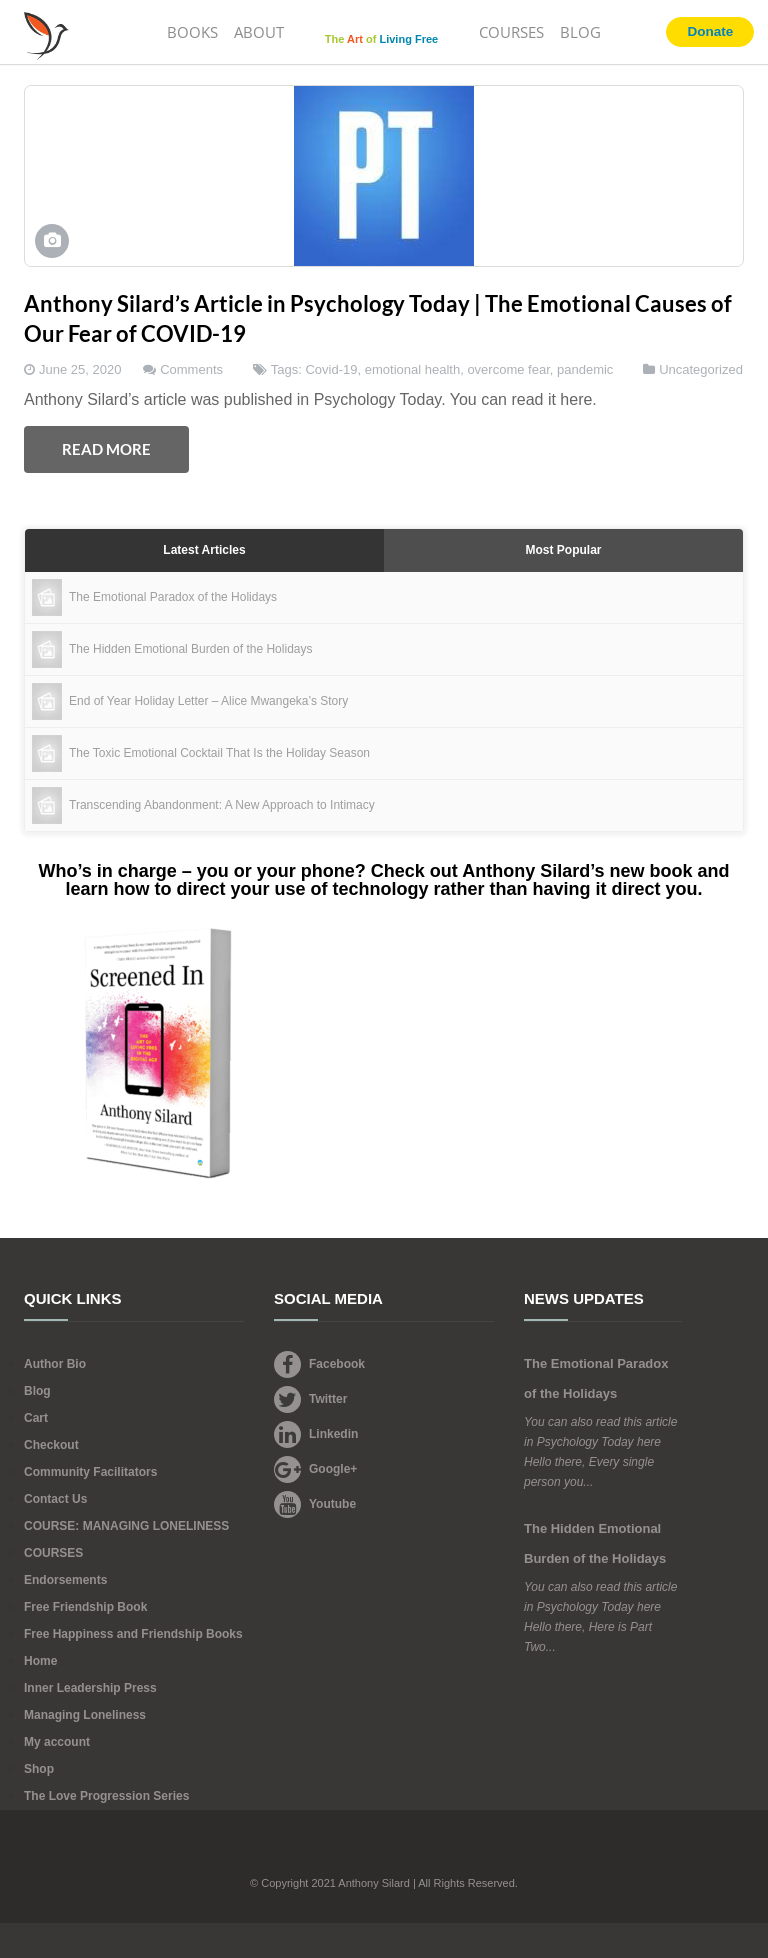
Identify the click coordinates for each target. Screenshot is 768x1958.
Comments (191, 369)
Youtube (315, 1504)
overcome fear (508, 369)
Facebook (319, 1364)
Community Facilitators (90, 1472)
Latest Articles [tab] (204, 550)
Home (40, 1661)
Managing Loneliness (85, 1715)
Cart (36, 1418)
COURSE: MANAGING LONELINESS (126, 1526)
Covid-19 (331, 369)
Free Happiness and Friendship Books (133, 1634)
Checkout (51, 1445)
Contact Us (55, 1499)
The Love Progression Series (106, 1796)
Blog (37, 1391)
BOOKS (192, 32)
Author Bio (55, 1364)
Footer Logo (384, 1855)
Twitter (310, 1399)
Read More (106, 449)
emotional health (412, 369)
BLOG (580, 32)
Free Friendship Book (85, 1607)
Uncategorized (701, 369)
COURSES (511, 32)
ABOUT (259, 32)
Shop (39, 1769)
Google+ (315, 1469)
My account (57, 1742)
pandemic (585, 369)
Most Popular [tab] (563, 550)
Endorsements (65, 1580)
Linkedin (316, 1434)
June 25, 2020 (80, 369)
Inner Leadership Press (90, 1688)
